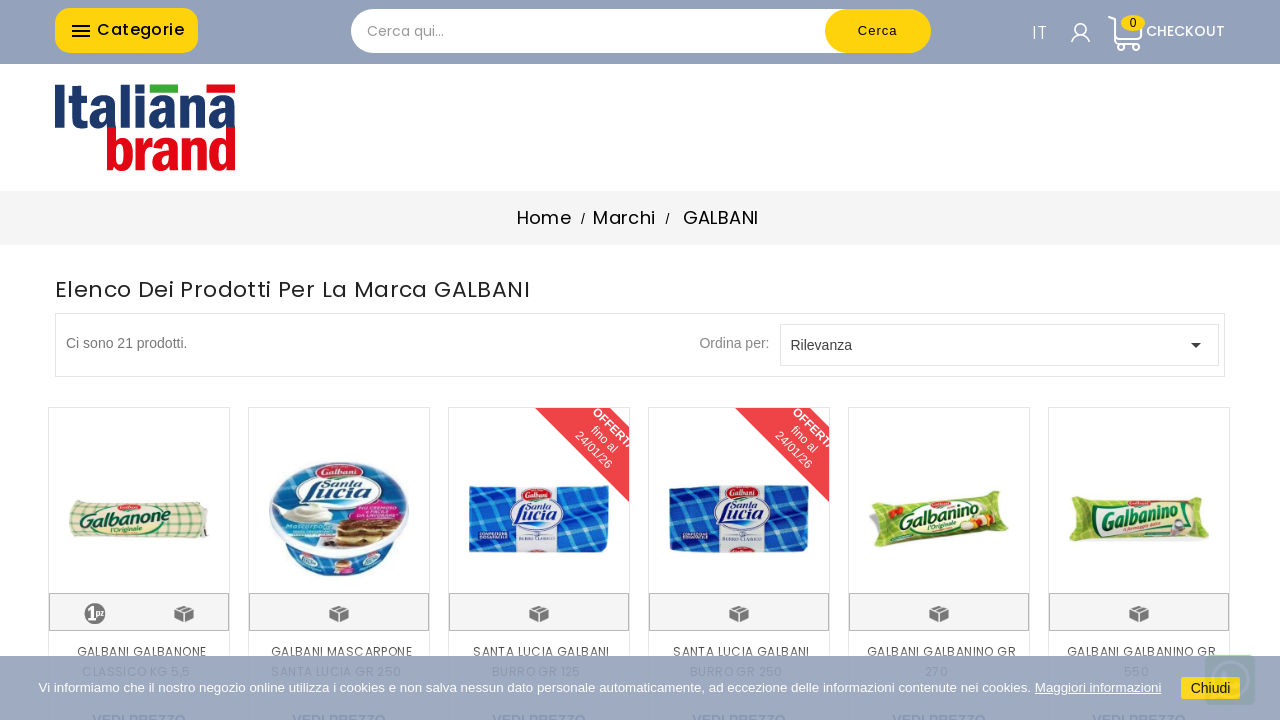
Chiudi (1211, 688)
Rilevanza (1000, 345)
